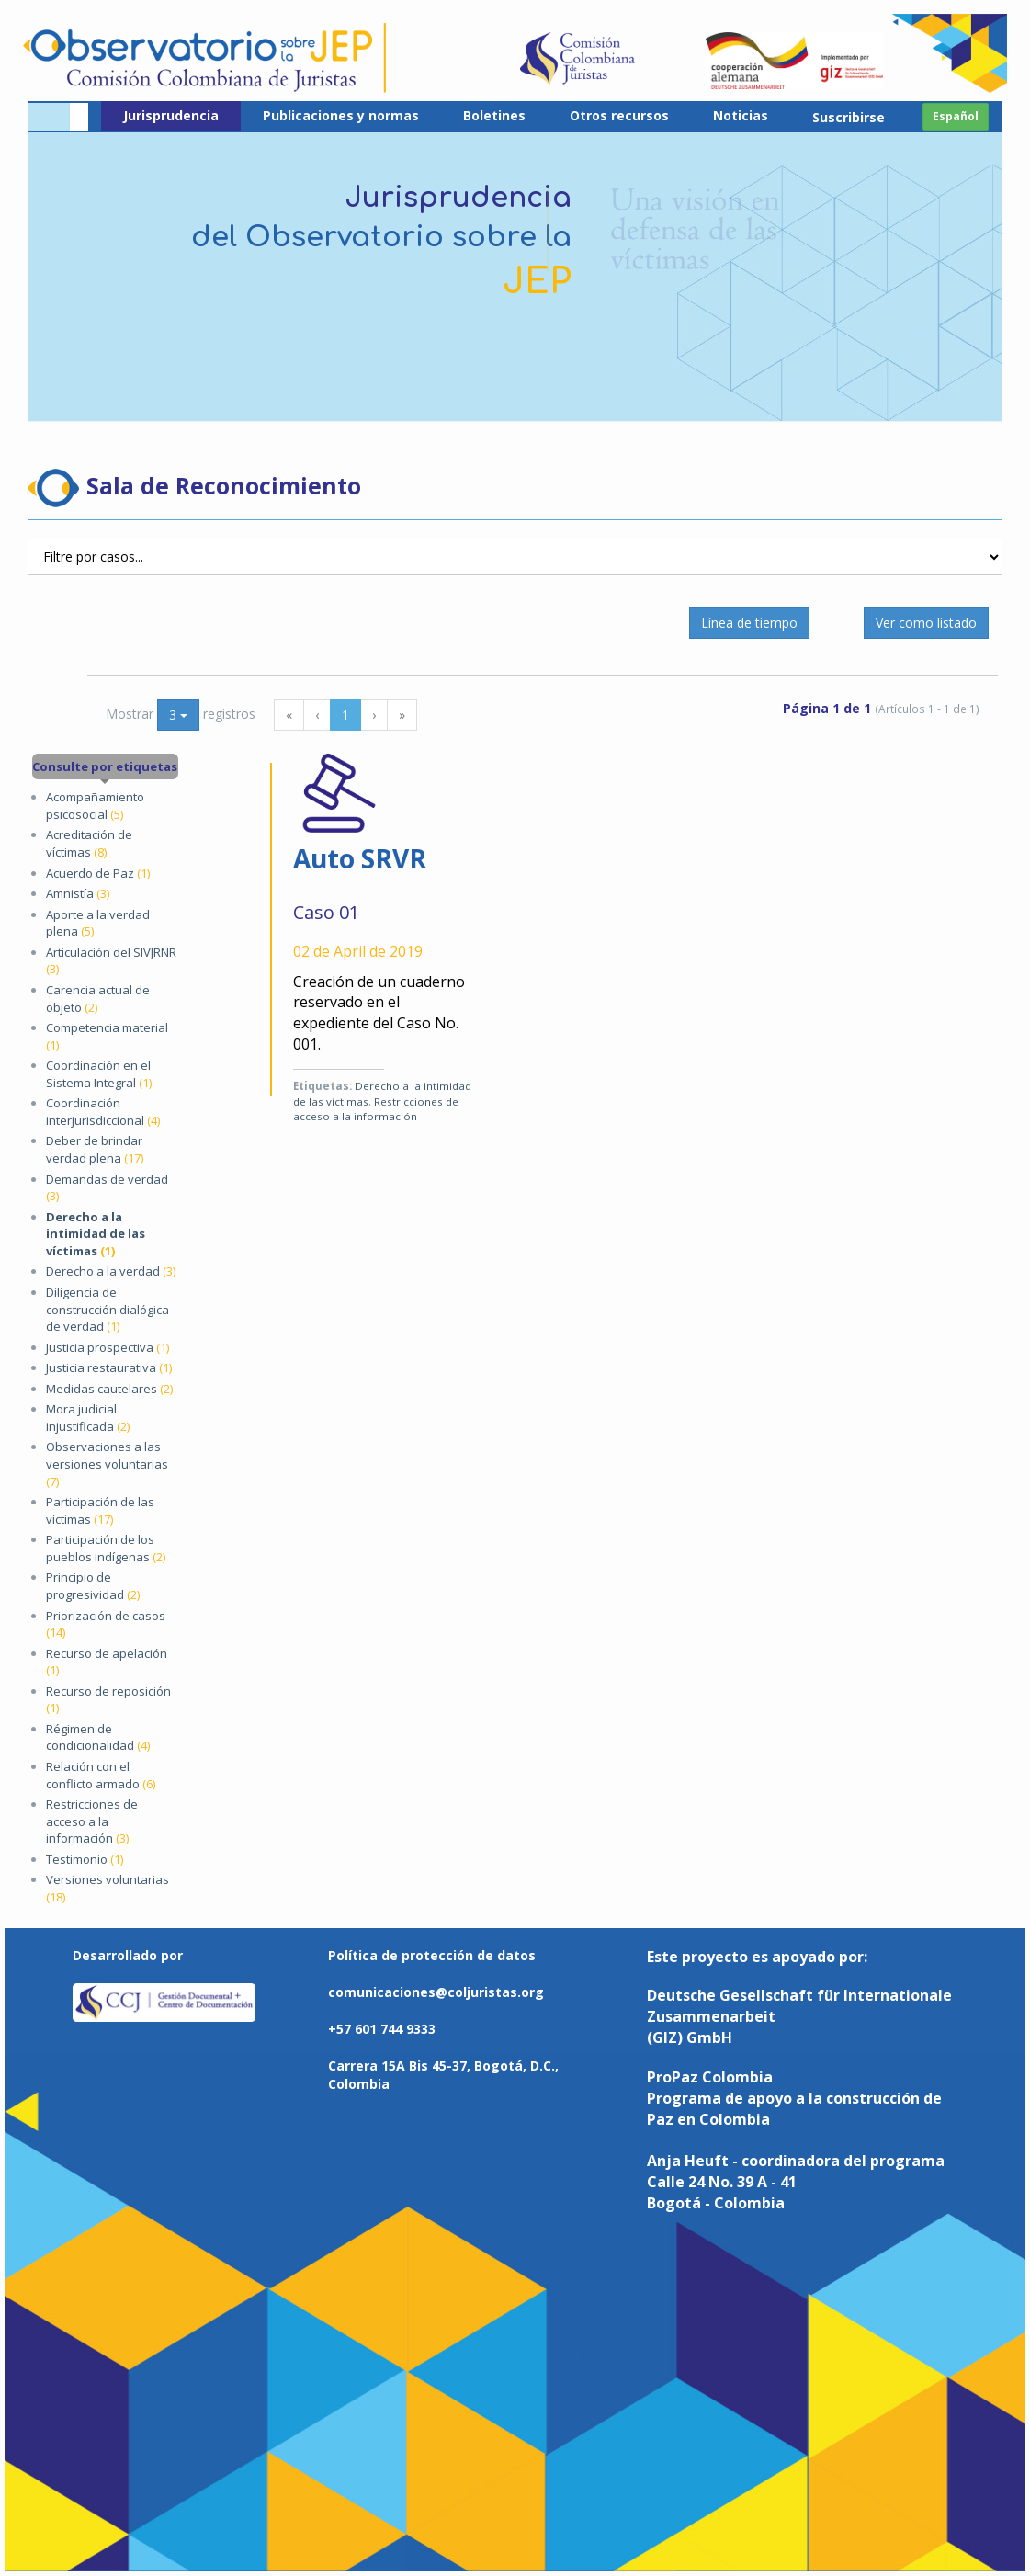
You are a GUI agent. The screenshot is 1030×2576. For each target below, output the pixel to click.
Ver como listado (926, 622)
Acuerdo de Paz (98, 873)
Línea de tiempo (749, 622)
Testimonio (84, 1859)
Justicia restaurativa (109, 1367)
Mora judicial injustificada (88, 1418)
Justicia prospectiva (107, 1347)
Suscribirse (848, 117)
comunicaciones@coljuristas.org (436, 1992)
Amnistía (77, 893)
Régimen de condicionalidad (98, 1737)
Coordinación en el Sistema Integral (99, 1074)
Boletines (494, 115)
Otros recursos (619, 115)
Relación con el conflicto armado (100, 1775)
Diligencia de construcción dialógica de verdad (107, 1309)
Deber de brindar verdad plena (94, 1149)
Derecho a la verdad (110, 1271)
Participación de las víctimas (100, 1510)
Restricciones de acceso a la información (92, 1821)
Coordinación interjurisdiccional (103, 1112)
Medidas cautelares (109, 1388)
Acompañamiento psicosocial (95, 806)
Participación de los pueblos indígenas (105, 1548)
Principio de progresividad (93, 1586)
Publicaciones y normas (341, 115)
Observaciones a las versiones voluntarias (107, 1463)
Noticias (740, 115)
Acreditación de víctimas (89, 843)
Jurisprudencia (171, 115)
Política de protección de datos (432, 1955)
